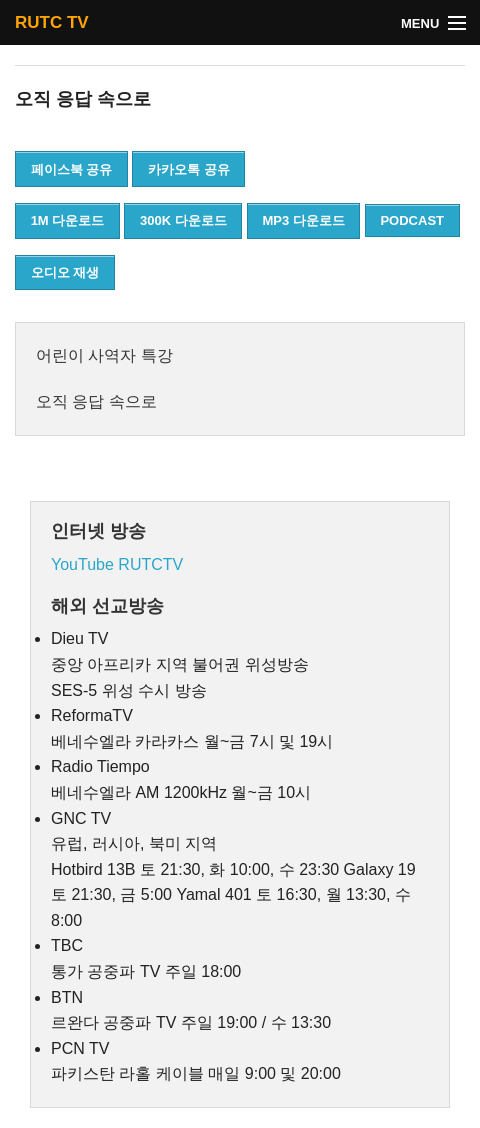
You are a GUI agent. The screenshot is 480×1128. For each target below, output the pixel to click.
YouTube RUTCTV (117, 564)
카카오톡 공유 (189, 169)
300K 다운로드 (183, 220)
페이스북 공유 (72, 169)
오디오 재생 (65, 272)
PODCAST (412, 220)
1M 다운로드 (68, 220)
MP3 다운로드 (303, 220)
